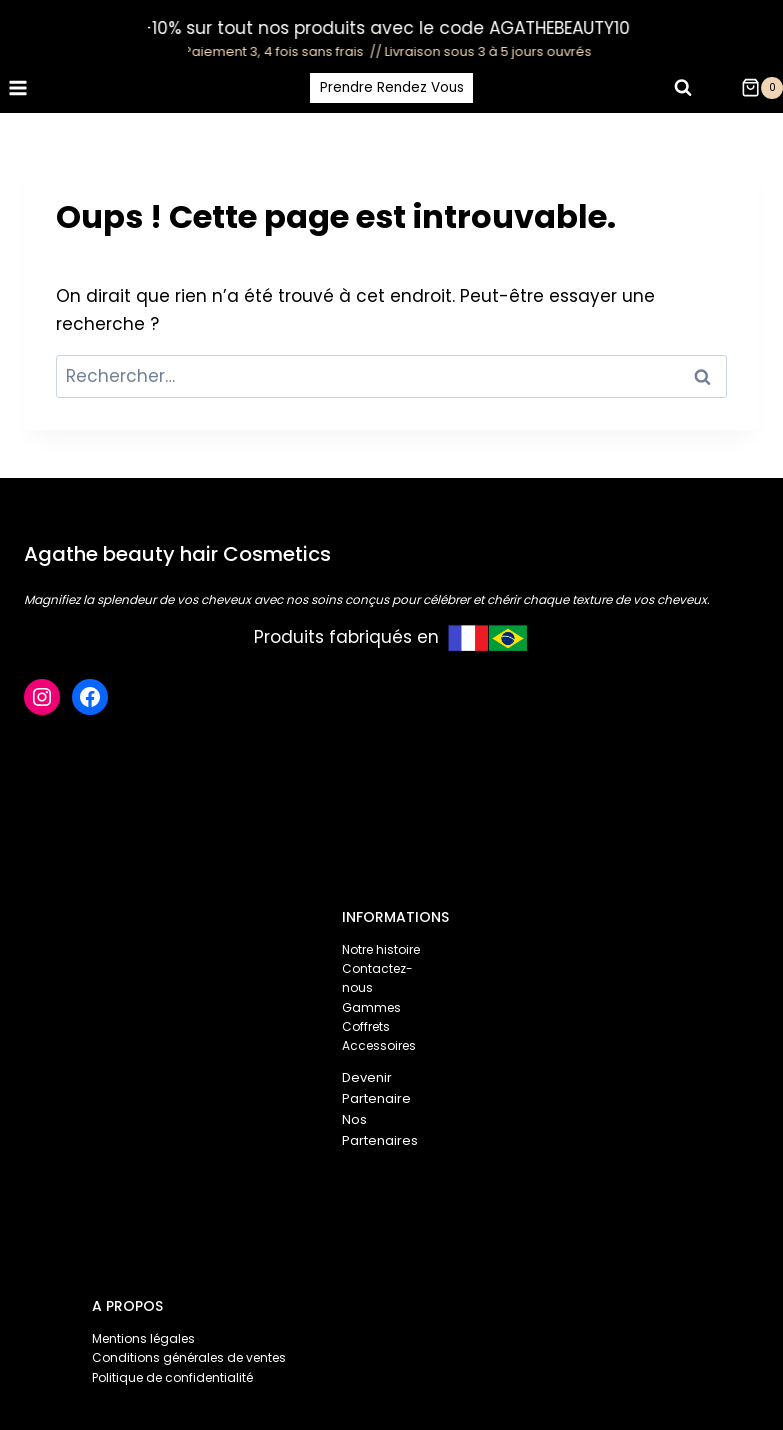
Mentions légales (143, 1338)
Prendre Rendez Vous (392, 87)
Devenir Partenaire (376, 1088)
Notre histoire (381, 949)
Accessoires (379, 1045)
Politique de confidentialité (172, 1377)
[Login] (721, 88)
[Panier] (762, 88)
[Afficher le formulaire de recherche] (683, 88)
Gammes (371, 1007)
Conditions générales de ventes (189, 1357)
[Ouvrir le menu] (18, 87)
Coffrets (366, 1026)
